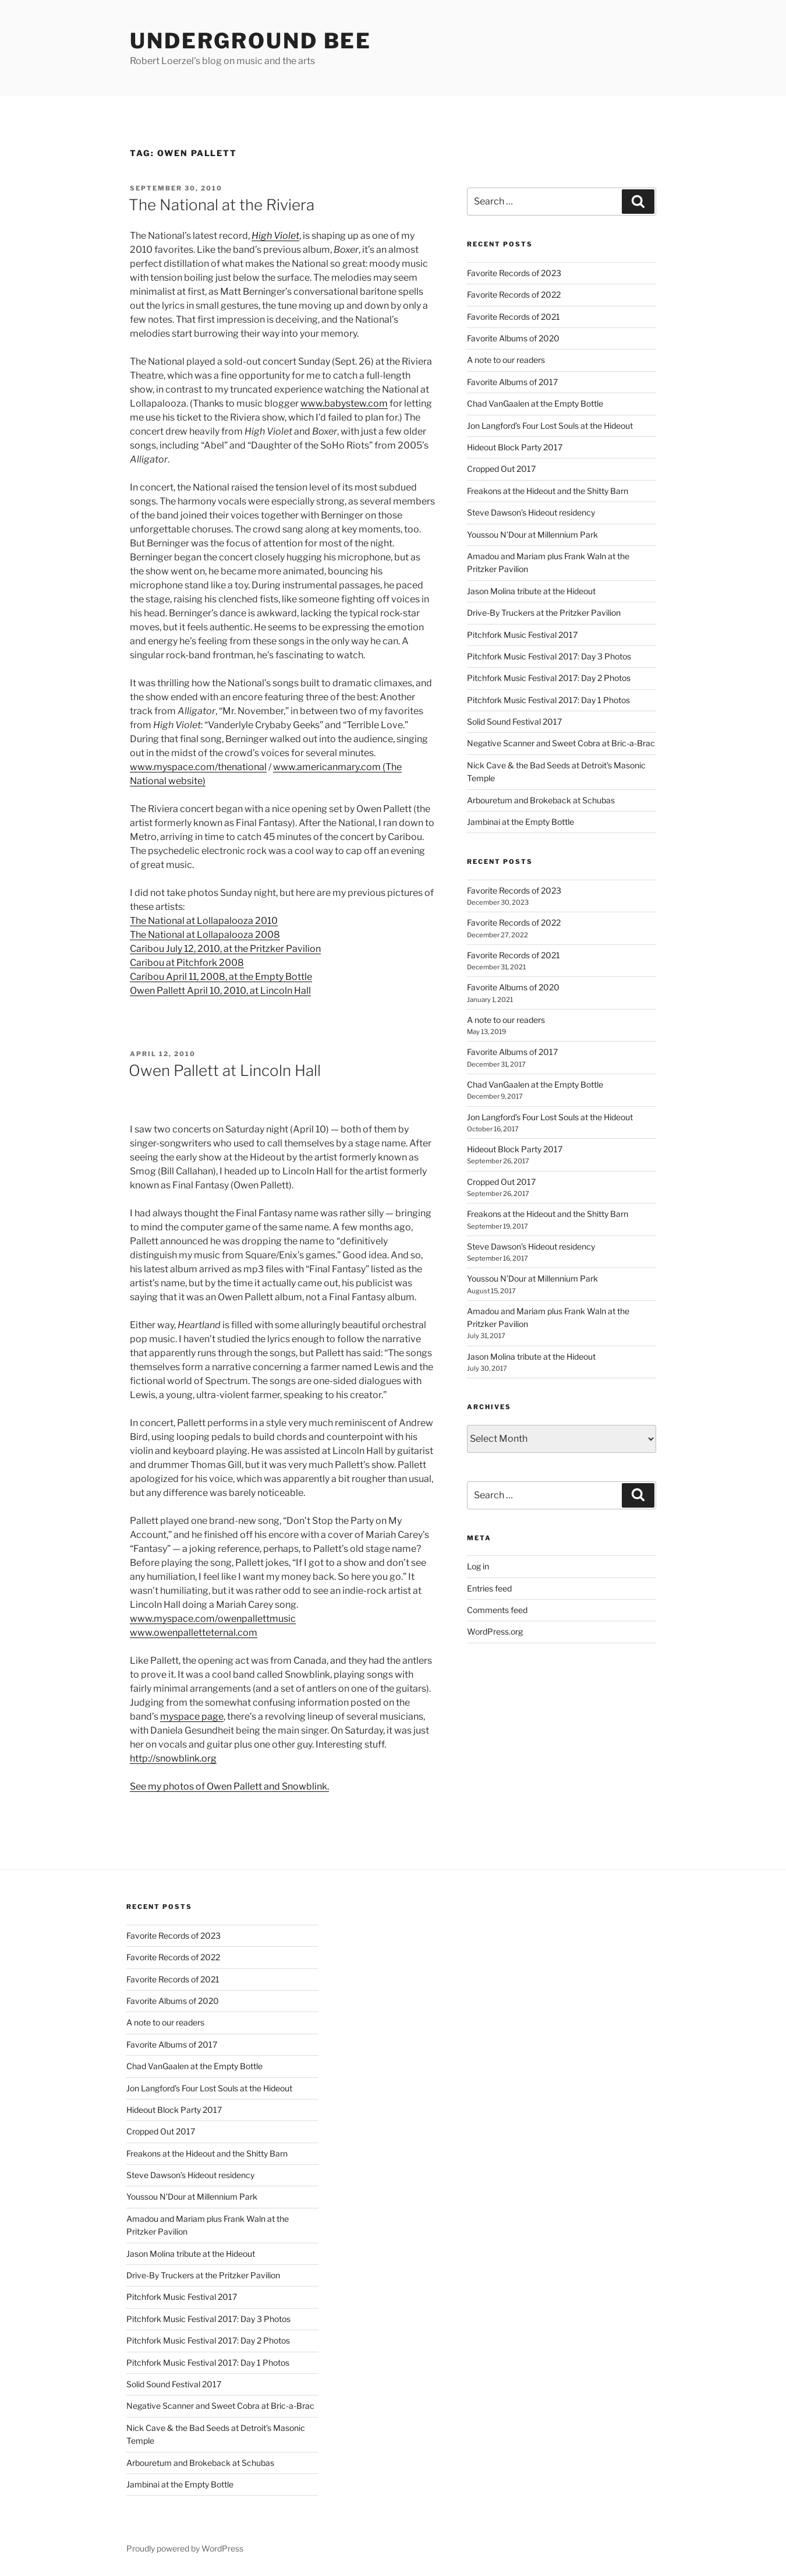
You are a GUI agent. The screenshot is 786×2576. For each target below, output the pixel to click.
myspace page (192, 1716)
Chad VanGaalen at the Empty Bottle (535, 403)
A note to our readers (506, 360)
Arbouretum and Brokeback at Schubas (541, 800)
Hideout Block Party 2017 (514, 447)
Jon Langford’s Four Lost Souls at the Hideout (550, 425)
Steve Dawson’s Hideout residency (531, 512)
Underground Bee (250, 41)
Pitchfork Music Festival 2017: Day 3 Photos (549, 656)
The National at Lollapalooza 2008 (205, 934)
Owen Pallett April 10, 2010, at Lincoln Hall (220, 990)
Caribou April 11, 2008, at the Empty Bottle (221, 976)
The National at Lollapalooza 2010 (204, 920)
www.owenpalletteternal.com (193, 1632)
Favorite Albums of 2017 (512, 382)
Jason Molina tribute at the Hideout (531, 591)
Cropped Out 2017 (501, 469)
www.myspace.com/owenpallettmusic (213, 1618)
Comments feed (497, 1610)
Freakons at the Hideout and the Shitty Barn (547, 491)
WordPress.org (495, 1631)
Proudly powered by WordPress (184, 2548)
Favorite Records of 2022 (514, 294)
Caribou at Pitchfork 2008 (187, 962)
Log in (478, 1566)
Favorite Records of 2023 (514, 273)
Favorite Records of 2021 (513, 317)
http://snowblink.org (173, 1758)
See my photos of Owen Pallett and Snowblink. (229, 1786)
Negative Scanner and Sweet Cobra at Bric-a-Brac (561, 743)
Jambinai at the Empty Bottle (520, 822)
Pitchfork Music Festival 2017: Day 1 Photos (548, 700)
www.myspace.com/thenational (198, 766)
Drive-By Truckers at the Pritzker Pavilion (544, 612)
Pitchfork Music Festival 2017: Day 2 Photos (549, 678)
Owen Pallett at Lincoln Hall (225, 1070)
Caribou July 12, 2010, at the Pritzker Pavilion (225, 948)
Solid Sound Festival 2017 (514, 721)
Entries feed (489, 1588)
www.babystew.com (344, 403)
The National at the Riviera (221, 205)
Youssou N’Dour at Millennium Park (532, 534)
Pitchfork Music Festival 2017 (522, 635)
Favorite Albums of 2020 (513, 338)
